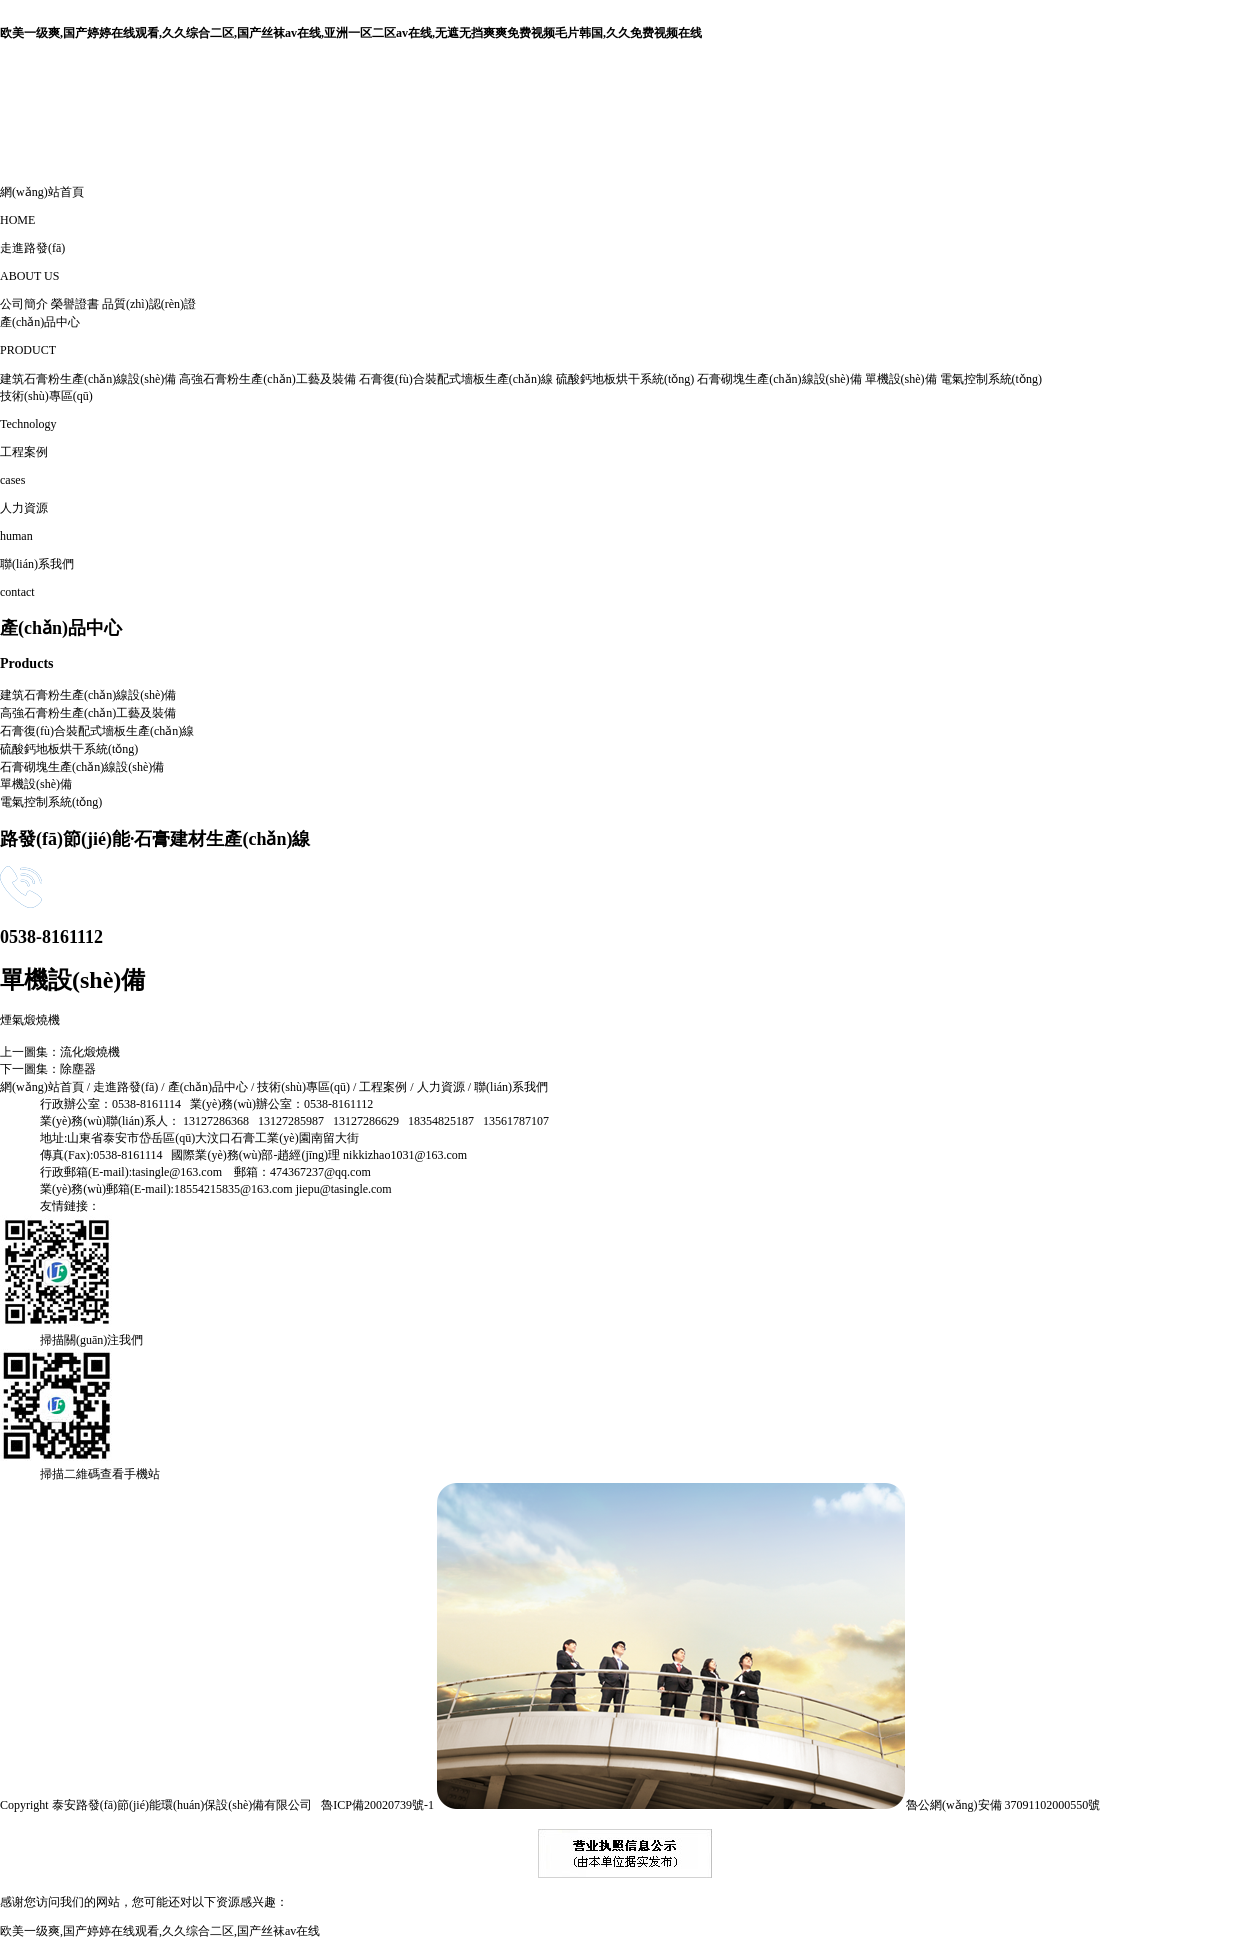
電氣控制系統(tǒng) (991, 379)
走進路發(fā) (125, 1087)
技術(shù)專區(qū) (303, 1087)
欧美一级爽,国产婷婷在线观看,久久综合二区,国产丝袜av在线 (160, 1931)
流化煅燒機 (90, 1052)
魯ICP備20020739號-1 (377, 1805)
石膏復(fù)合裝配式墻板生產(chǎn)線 (456, 379)
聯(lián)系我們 (511, 1087)
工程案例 (383, 1087)
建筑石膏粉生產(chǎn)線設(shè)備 (88, 379)
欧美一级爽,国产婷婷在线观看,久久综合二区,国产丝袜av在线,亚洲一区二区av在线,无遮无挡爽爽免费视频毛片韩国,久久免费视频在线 (351, 33)
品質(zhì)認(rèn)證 (149, 304)
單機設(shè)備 (901, 379)
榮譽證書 (75, 304)
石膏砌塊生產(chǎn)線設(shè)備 (779, 379)
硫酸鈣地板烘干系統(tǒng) (625, 379)
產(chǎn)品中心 (208, 1087)
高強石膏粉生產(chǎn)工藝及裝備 (267, 379)
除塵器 (78, 1069)
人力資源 (441, 1087)
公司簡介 (24, 304)
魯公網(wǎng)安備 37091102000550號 (767, 1805)
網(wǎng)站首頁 (42, 1087)
